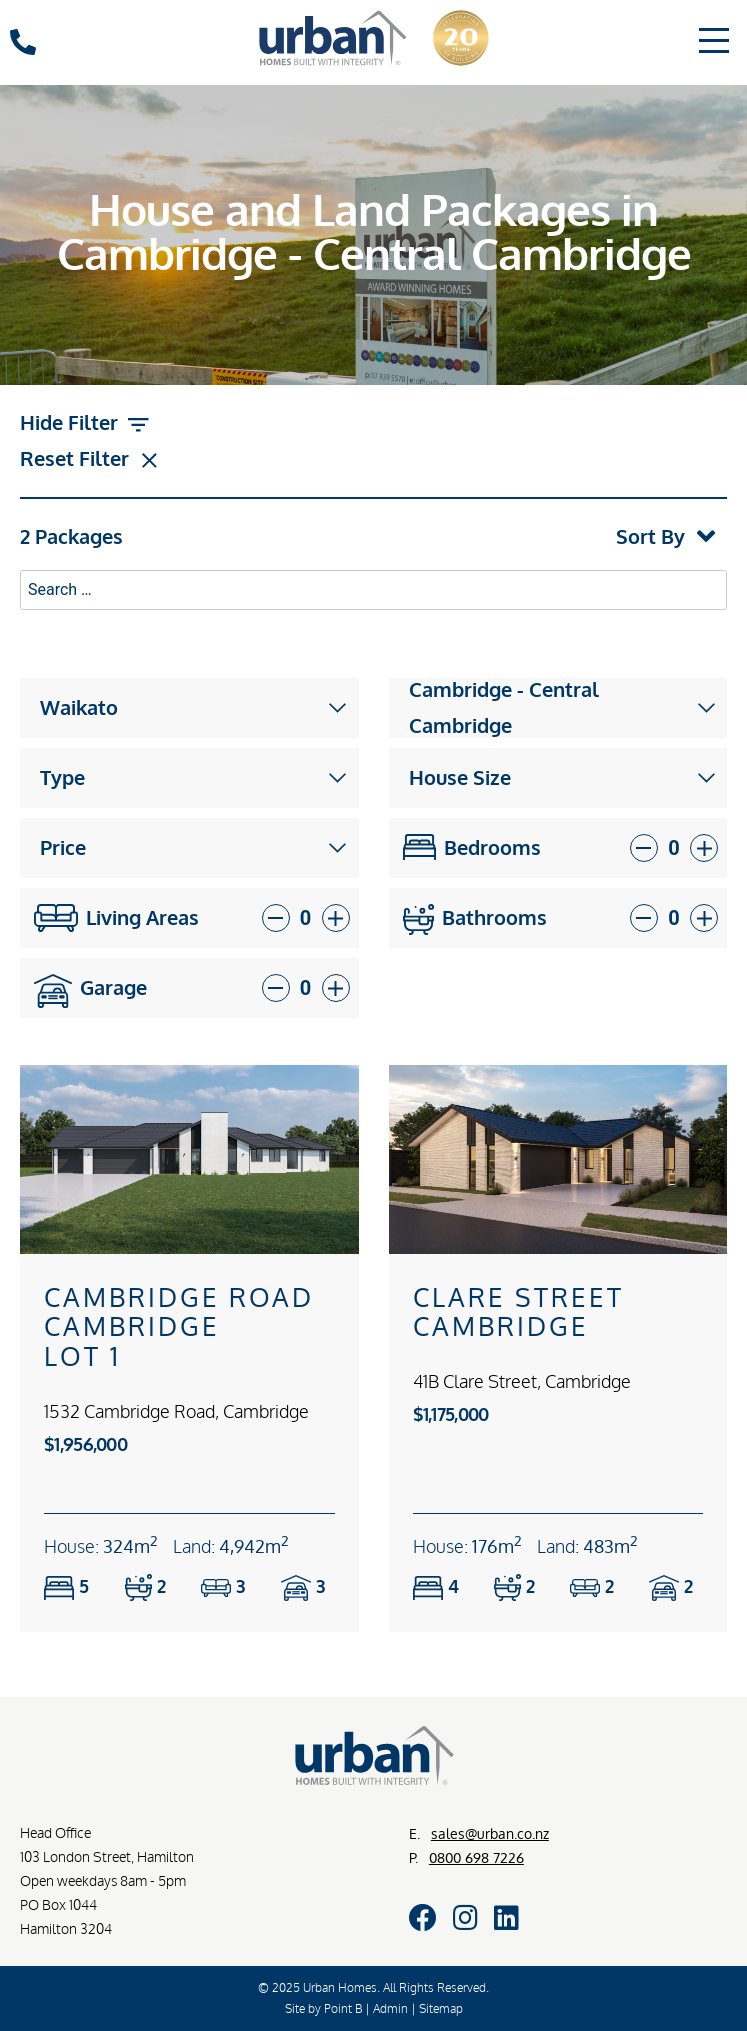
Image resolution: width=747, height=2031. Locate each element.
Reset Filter (92, 461)
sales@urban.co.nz (490, 1833)
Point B (343, 2008)
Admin (390, 2008)
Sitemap (441, 2008)
